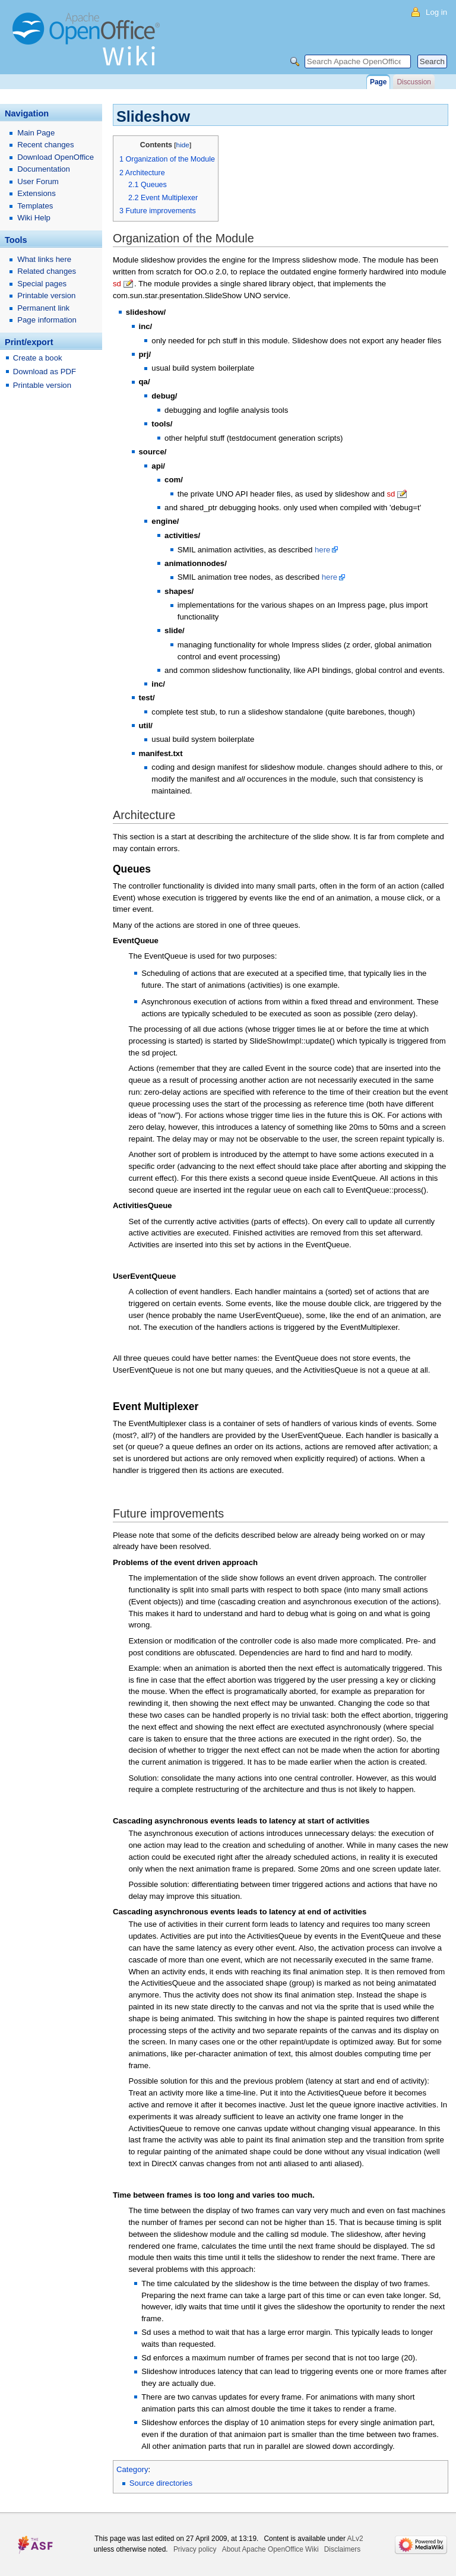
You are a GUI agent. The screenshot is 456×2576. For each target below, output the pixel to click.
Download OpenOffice (55, 157)
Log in (436, 12)
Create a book (37, 357)
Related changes (46, 271)
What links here (44, 259)
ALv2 (355, 2538)
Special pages (41, 283)
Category (132, 2469)
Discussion (413, 82)
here (322, 549)
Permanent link (43, 308)
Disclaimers (342, 2549)
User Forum (38, 181)
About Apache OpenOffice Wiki (270, 2549)
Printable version (46, 295)
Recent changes (45, 144)
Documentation (43, 169)
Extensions (36, 193)
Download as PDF (44, 371)
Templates (35, 205)
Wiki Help (33, 217)
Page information (47, 319)
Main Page (36, 132)
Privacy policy (195, 2549)
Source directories (160, 2483)
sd (117, 283)
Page (378, 82)
